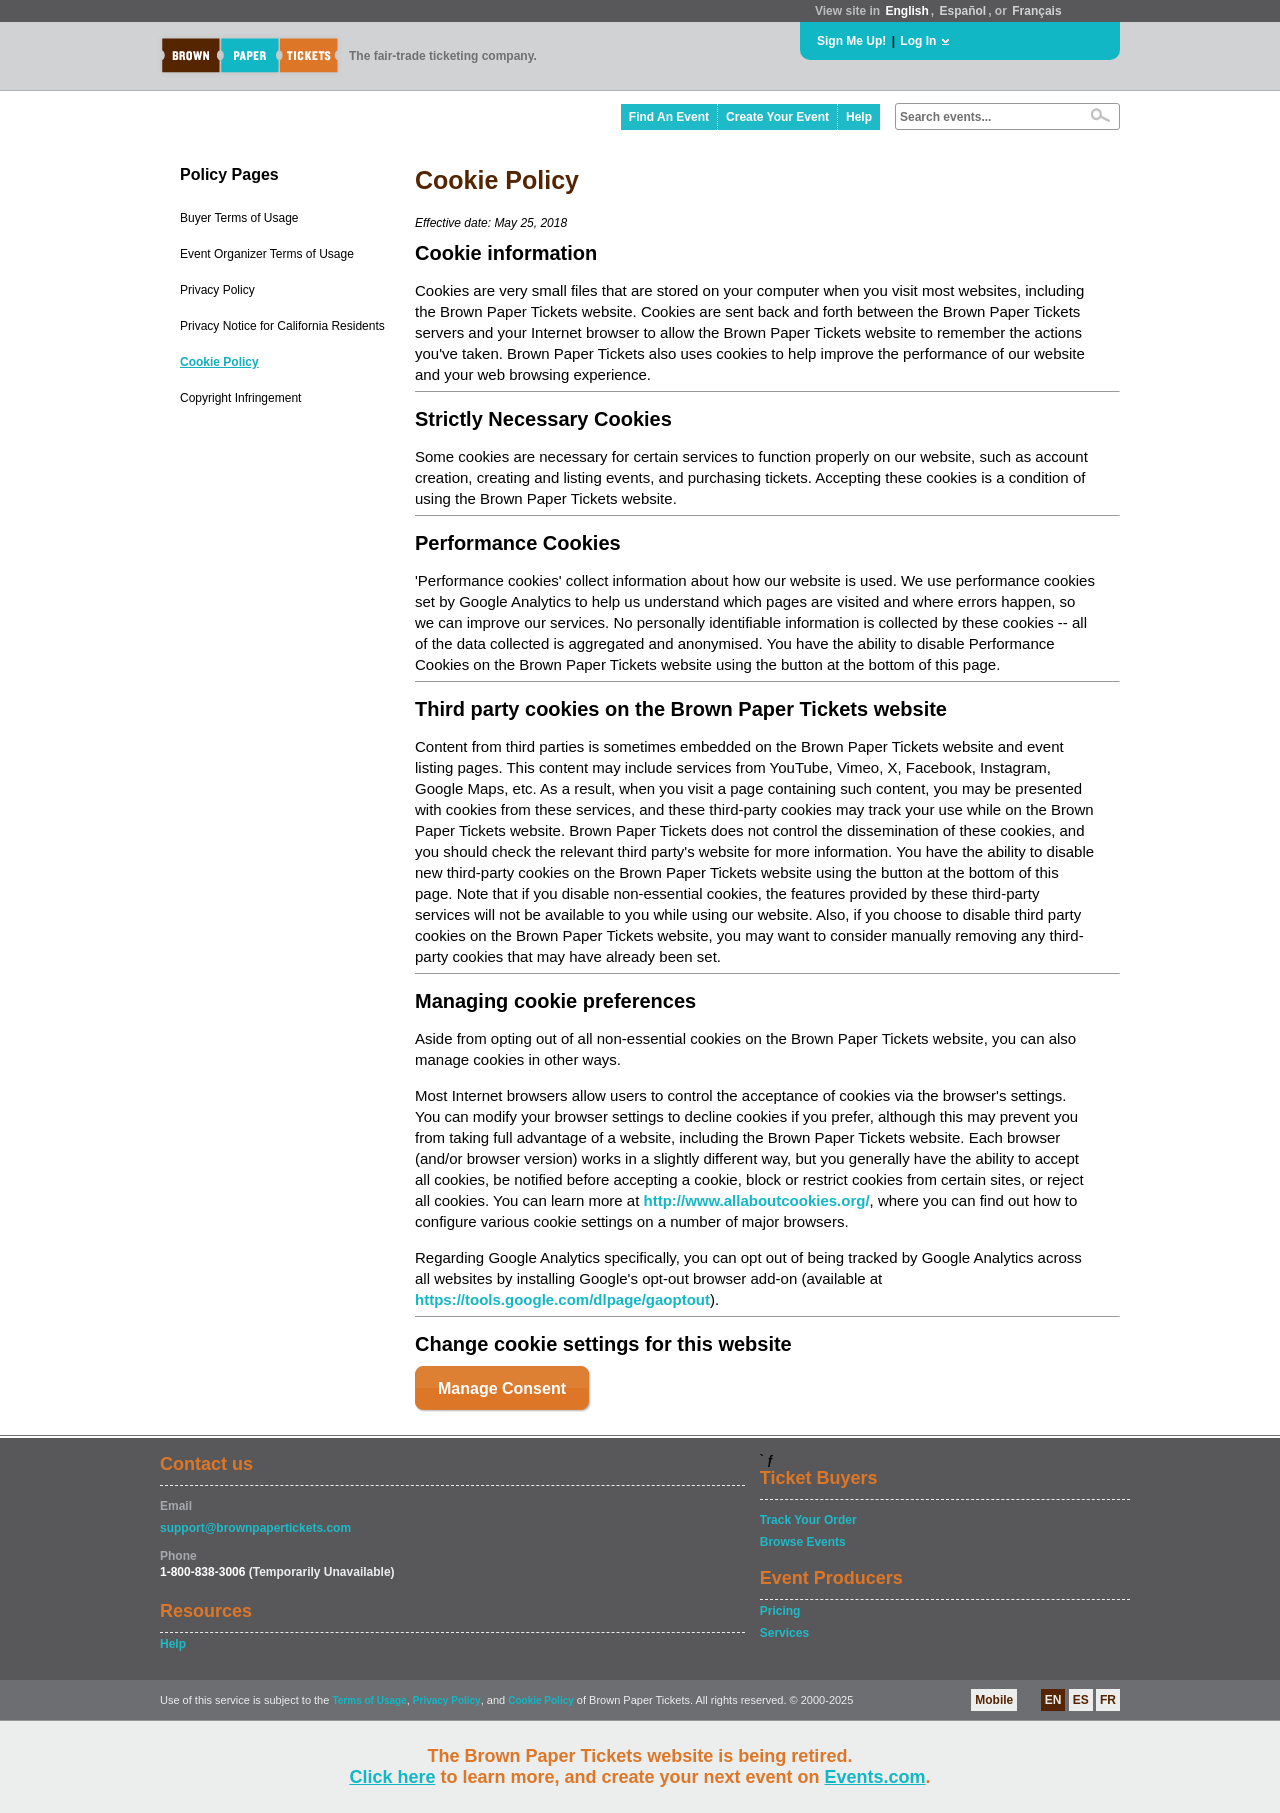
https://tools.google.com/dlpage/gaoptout (562, 1299)
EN (1053, 1700)
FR (1108, 1700)
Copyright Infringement (240, 398)
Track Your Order (808, 1520)
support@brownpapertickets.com (255, 1528)
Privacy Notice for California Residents (282, 326)
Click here (392, 1777)
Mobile (994, 1700)
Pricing (780, 1611)
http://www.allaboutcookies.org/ (756, 1200)
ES (1081, 1700)
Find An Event (669, 117)
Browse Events (803, 1542)
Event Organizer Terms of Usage (267, 254)
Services (784, 1633)
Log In (918, 41)
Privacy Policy (217, 290)
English (906, 11)
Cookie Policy (219, 362)
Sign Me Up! (851, 41)
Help (859, 117)
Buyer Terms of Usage (239, 218)
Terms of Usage (369, 1700)
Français (1036, 11)
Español (963, 11)
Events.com (875, 1777)
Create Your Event (777, 117)
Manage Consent (502, 1388)
